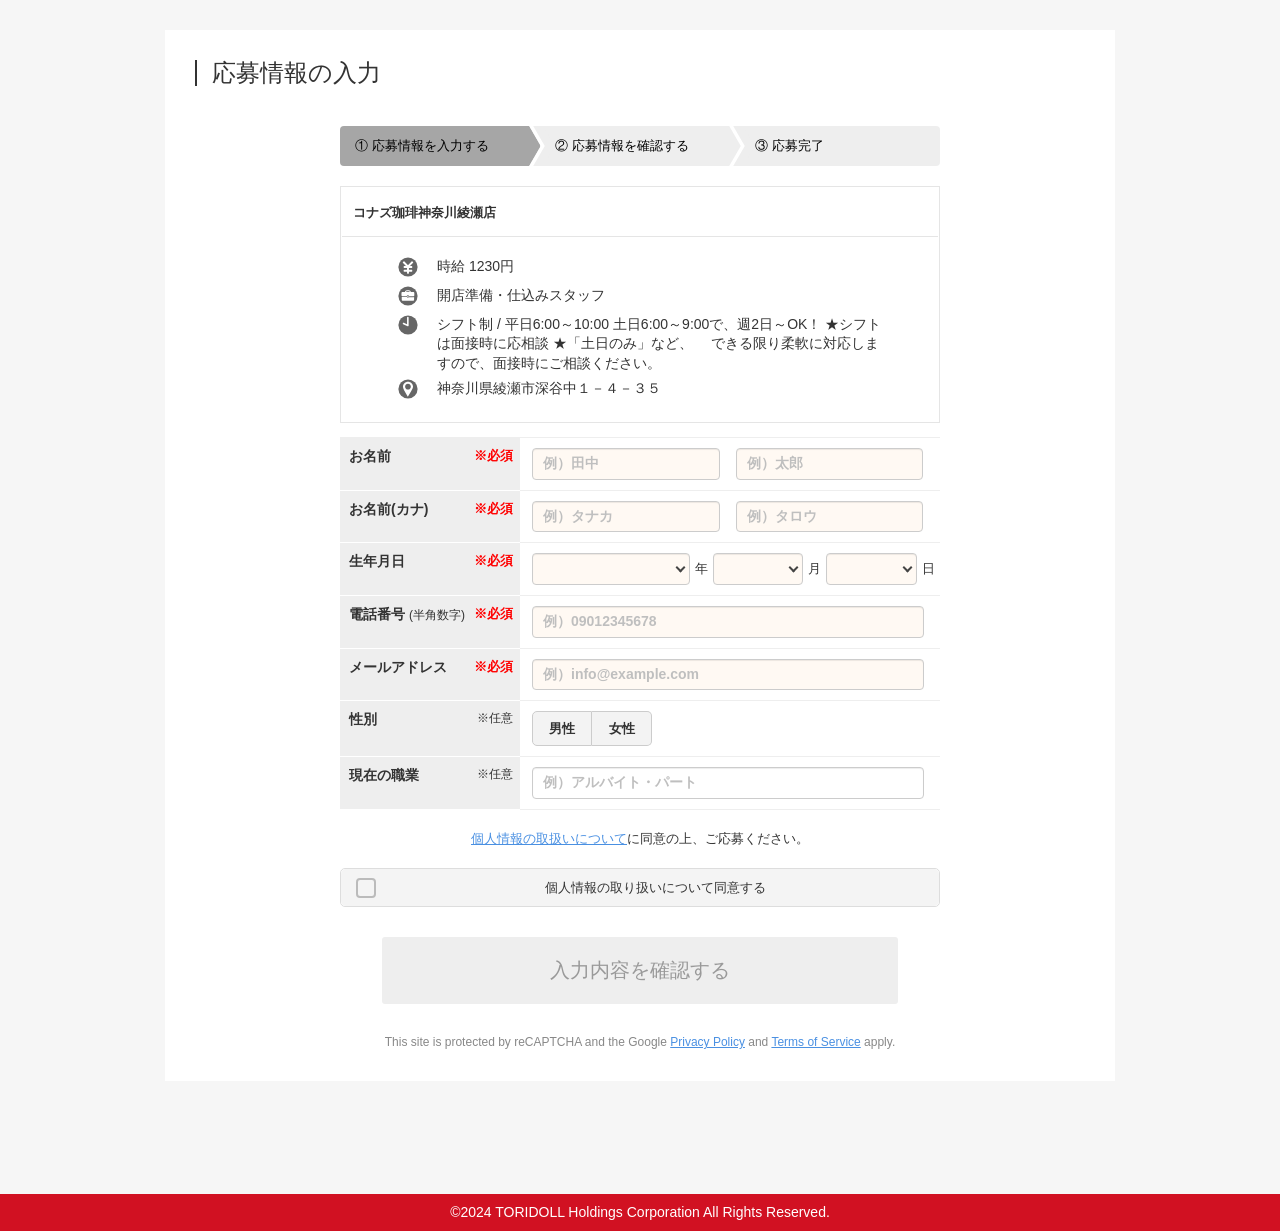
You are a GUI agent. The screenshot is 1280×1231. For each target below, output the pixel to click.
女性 (622, 728)
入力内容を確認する (640, 970)
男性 (562, 728)
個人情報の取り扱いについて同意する (655, 887)
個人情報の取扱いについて (549, 838)
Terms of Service (815, 1042)
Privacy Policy (707, 1042)
